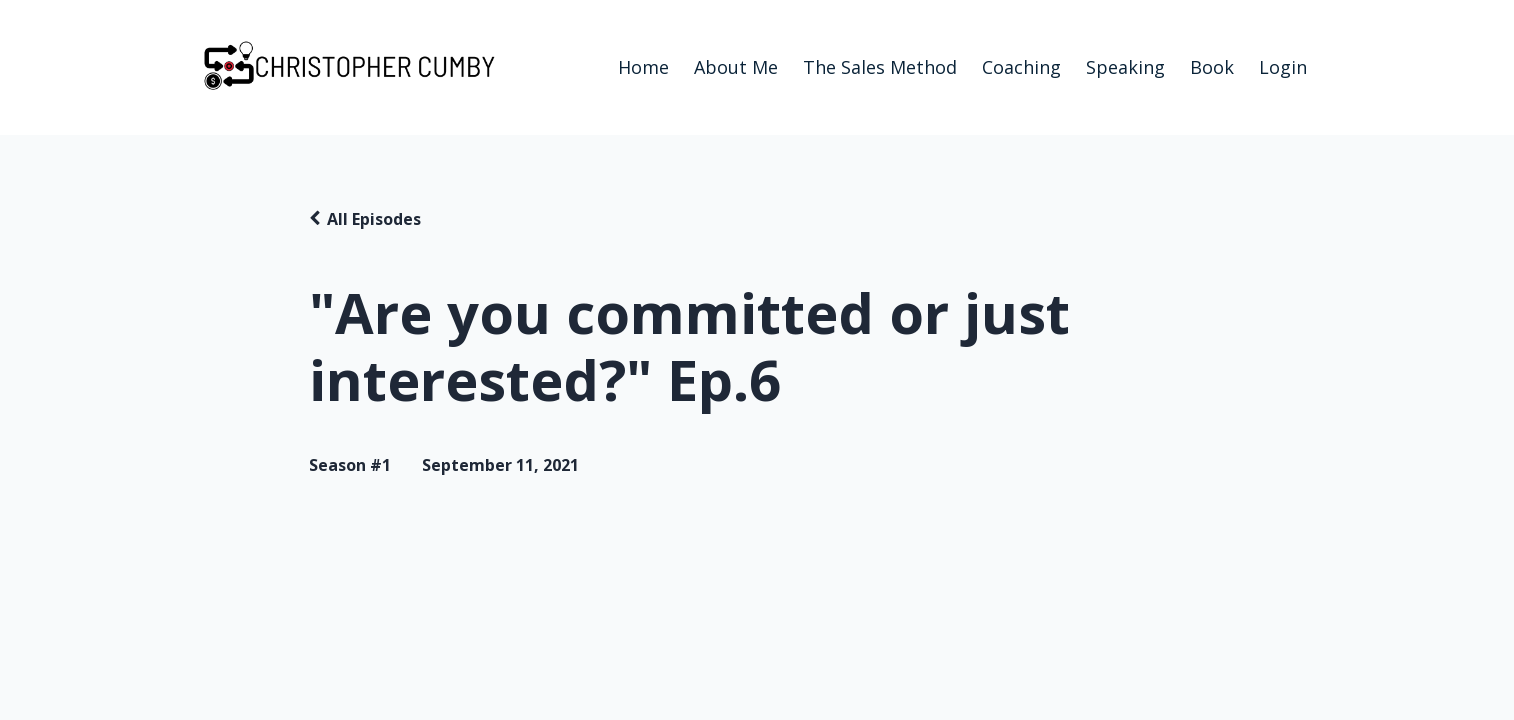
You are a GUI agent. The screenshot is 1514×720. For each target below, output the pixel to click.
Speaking (1125, 67)
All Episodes (374, 219)
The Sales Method (880, 67)
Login (1283, 67)
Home (643, 67)
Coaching (1021, 67)
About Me (736, 67)
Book (1212, 67)
